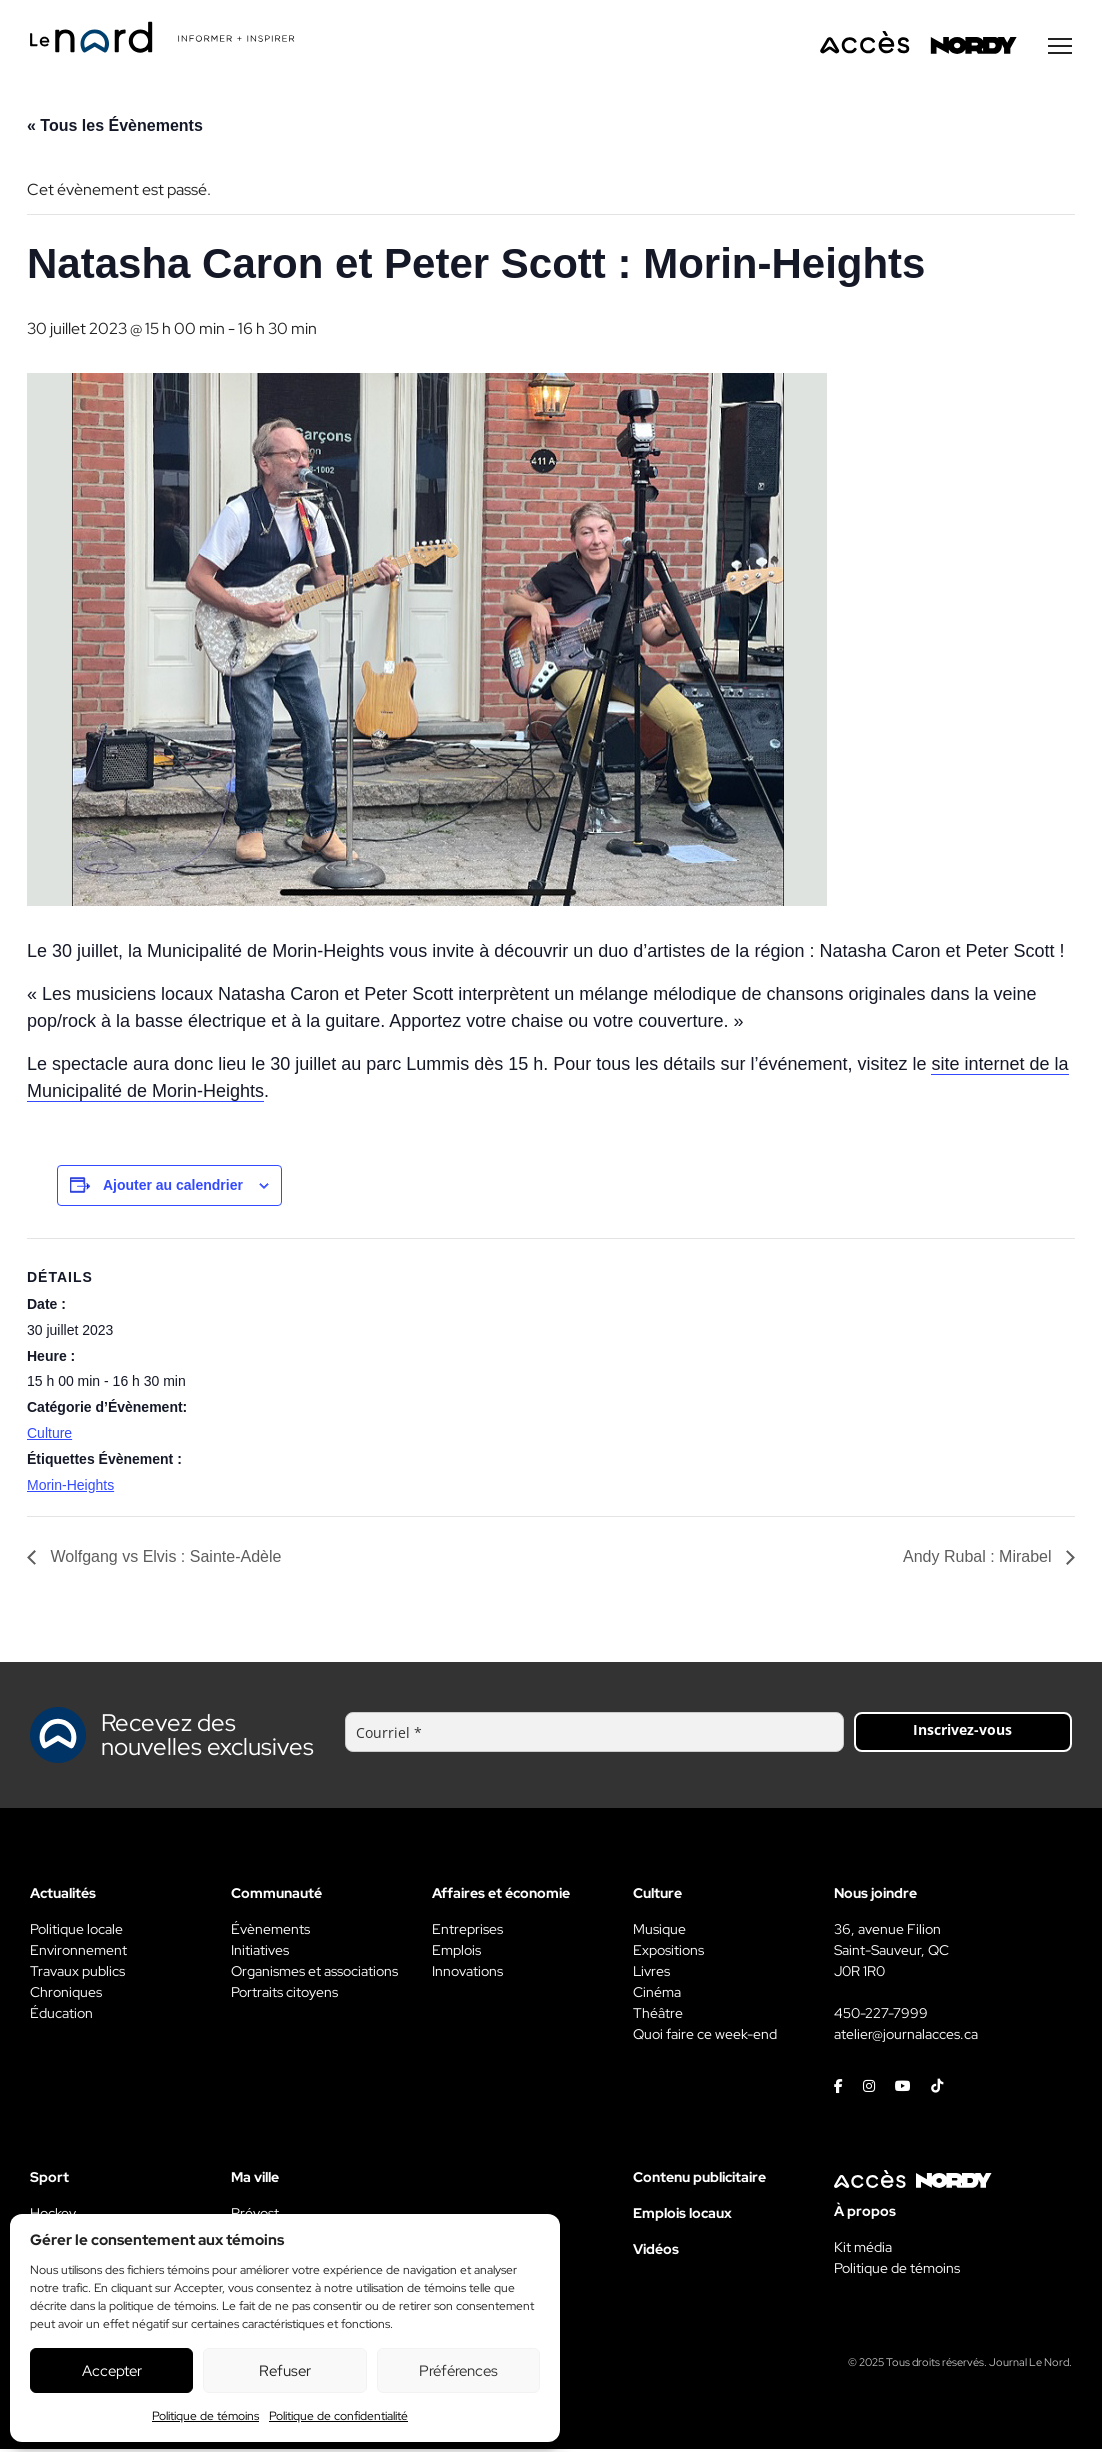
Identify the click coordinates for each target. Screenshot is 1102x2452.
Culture (49, 1436)
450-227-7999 (881, 2016)
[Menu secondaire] (1060, 49)
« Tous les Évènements (115, 128)
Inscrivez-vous (962, 1732)
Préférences (458, 2371)
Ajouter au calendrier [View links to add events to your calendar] (173, 1188)
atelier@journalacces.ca (906, 2037)
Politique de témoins (205, 2416)
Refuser (285, 2371)
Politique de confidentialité (338, 2416)
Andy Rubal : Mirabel (979, 1559)
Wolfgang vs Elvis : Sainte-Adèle (163, 1559)
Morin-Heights (70, 1488)
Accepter (112, 2371)
